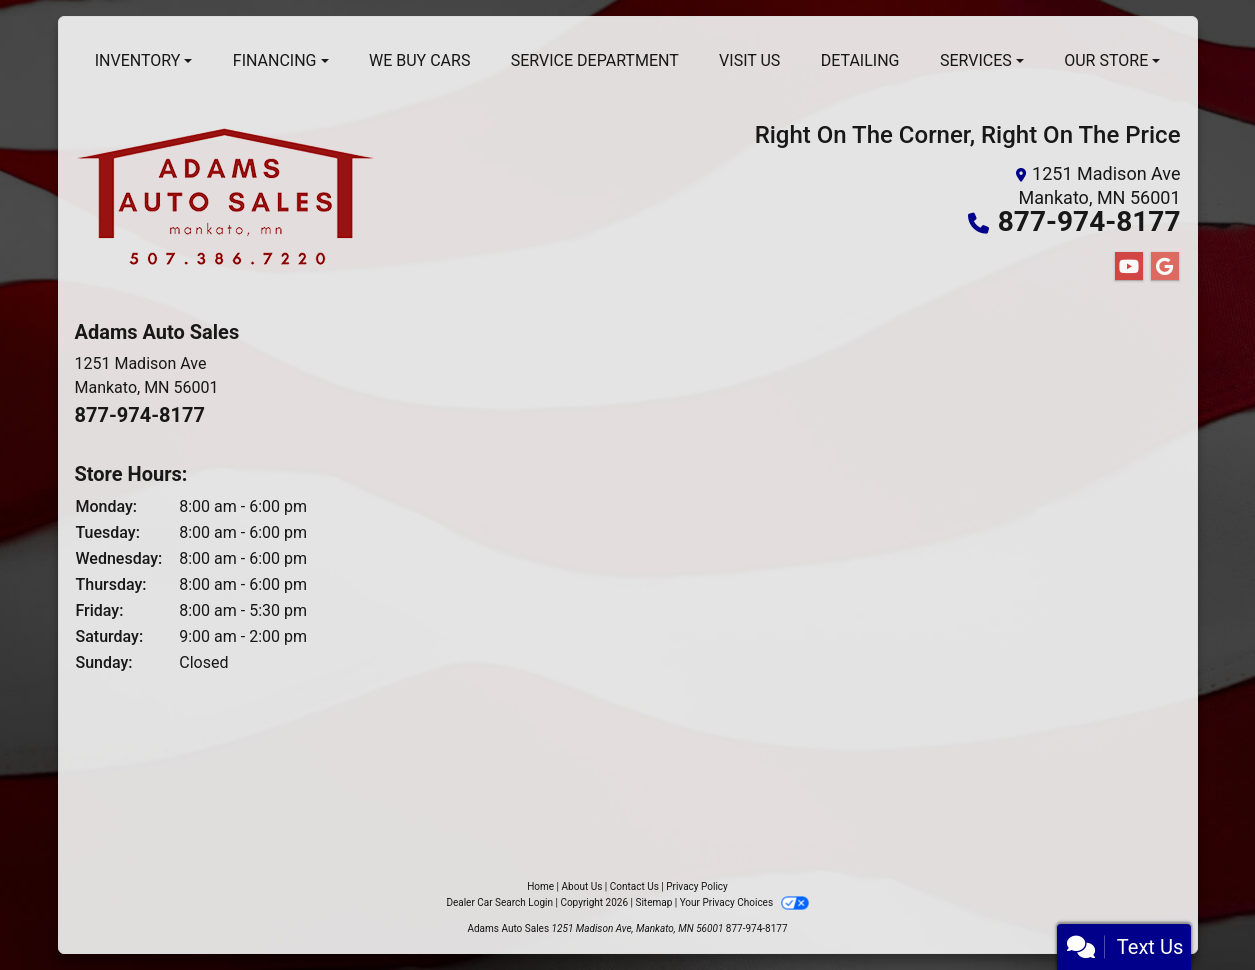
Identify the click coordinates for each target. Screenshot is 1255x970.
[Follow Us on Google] (1165, 267)
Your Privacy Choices (744, 902)
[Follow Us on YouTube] (1129, 267)
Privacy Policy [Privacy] (697, 886)
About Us (582, 886)
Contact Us (634, 886)
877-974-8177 (1089, 221)
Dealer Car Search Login (499, 902)
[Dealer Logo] (225, 204)
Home (540, 886)
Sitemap (653, 902)
